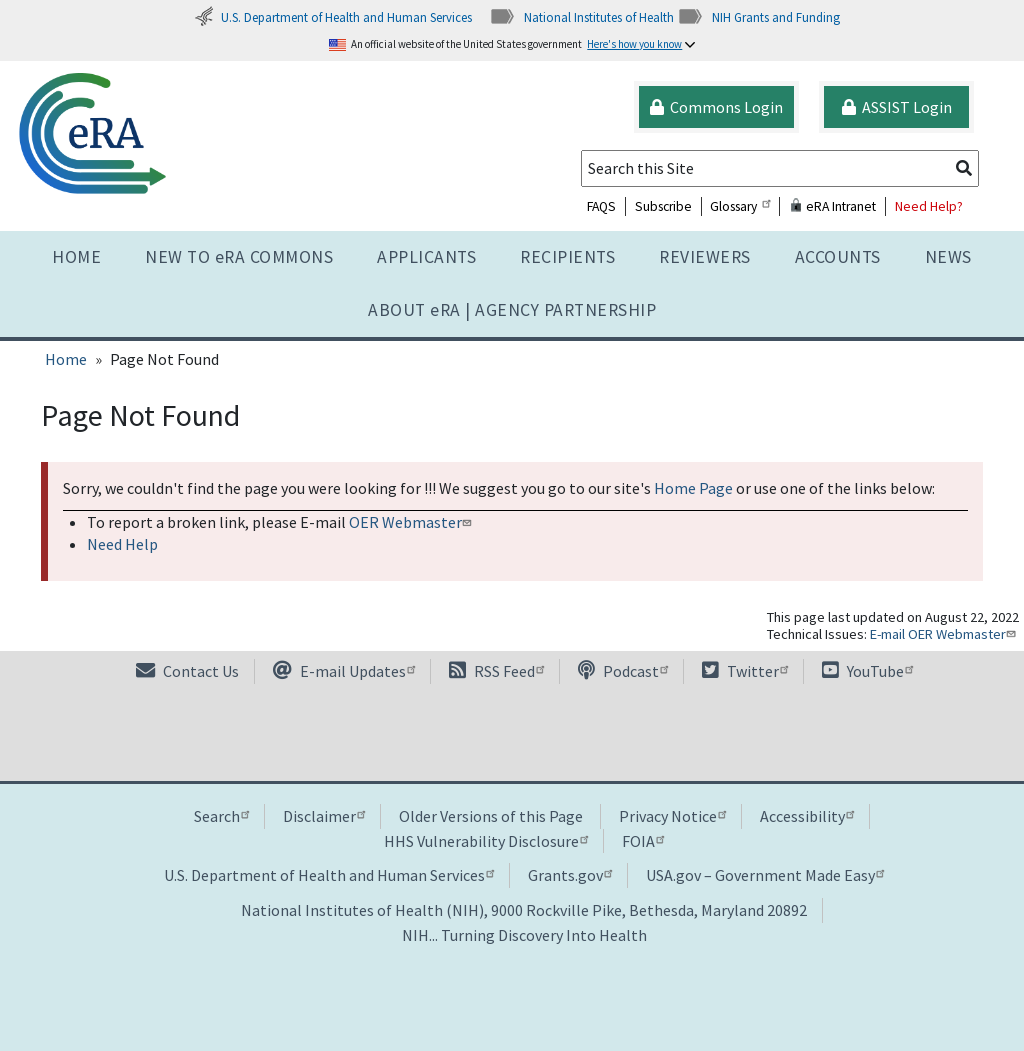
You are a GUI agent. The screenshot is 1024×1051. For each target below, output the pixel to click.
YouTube (867, 671)
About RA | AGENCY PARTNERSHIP (512, 310)
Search (221, 816)
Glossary (740, 206)
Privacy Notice (672, 816)
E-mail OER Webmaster (945, 634)
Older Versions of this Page (491, 816)
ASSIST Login (897, 107)
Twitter (745, 671)
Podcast (623, 671)
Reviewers (705, 257)
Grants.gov (570, 875)
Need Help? (929, 206)
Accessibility (807, 816)
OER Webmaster (412, 522)
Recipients (567, 257)
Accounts (838, 257)
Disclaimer (324, 816)
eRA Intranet (832, 206)
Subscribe (663, 206)
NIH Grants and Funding (758, 17)
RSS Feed (496, 671)
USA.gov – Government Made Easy (765, 875)
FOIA (643, 841)
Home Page (693, 488)
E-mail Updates (344, 671)
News (948, 257)
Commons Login (716, 107)
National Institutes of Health (581, 17)
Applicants (426, 257)
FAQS (601, 206)
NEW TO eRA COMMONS (239, 257)
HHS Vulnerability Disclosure (486, 841)
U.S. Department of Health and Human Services (333, 17)
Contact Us (187, 671)
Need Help (122, 544)
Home (76, 257)
